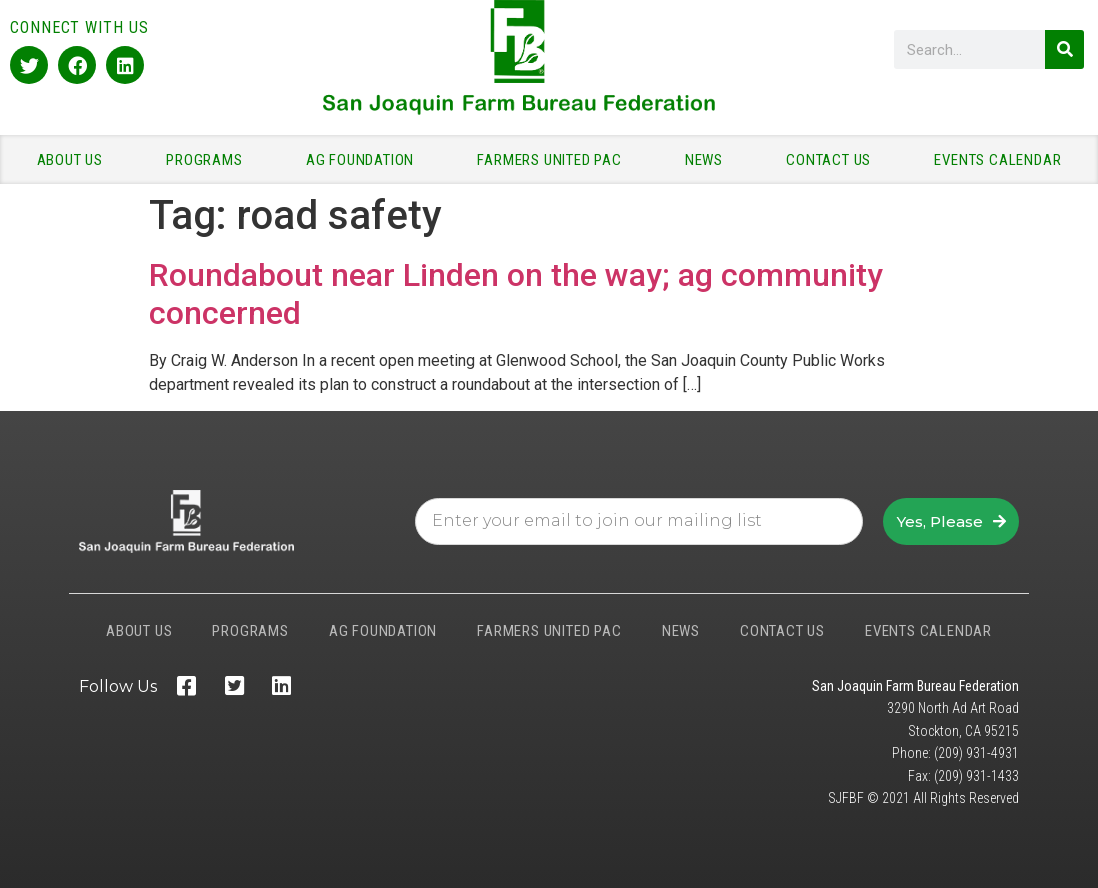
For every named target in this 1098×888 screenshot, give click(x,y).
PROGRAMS (209, 160)
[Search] (1064, 49)
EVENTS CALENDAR (997, 160)
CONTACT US (833, 160)
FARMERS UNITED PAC (554, 160)
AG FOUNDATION (365, 160)
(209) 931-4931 (976, 753)
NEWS (709, 160)
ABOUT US (75, 160)
